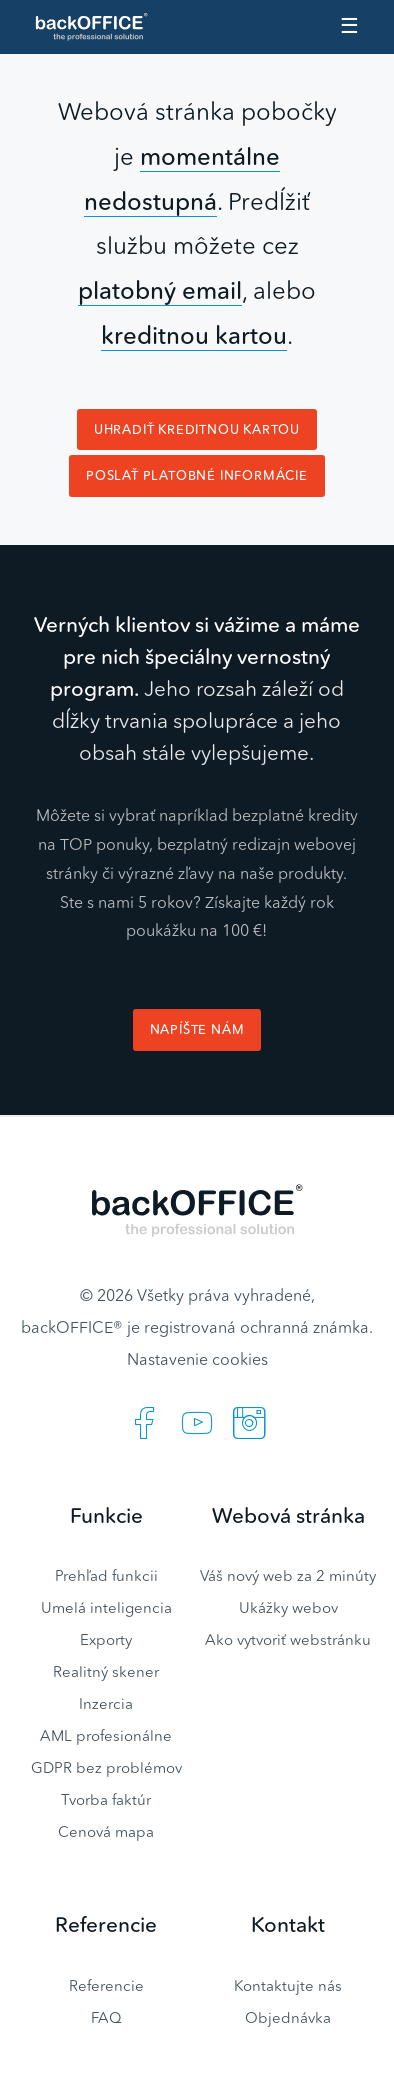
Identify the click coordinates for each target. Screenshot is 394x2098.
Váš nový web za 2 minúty (288, 1575)
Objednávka (288, 2017)
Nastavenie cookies (197, 1359)
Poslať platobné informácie (197, 475)
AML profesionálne (106, 1735)
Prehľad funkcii (106, 1575)
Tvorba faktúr (106, 1799)
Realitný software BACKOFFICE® (100, 27)
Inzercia (106, 1703)
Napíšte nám (197, 1029)
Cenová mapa (106, 1831)
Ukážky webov (288, 1607)
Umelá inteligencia (106, 1607)
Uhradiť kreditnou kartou (197, 429)
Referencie (106, 1985)
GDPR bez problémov (106, 1767)
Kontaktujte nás (288, 1985)
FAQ (106, 2017)
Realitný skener (106, 1671)
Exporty (106, 1639)
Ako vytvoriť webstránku (288, 1639)
